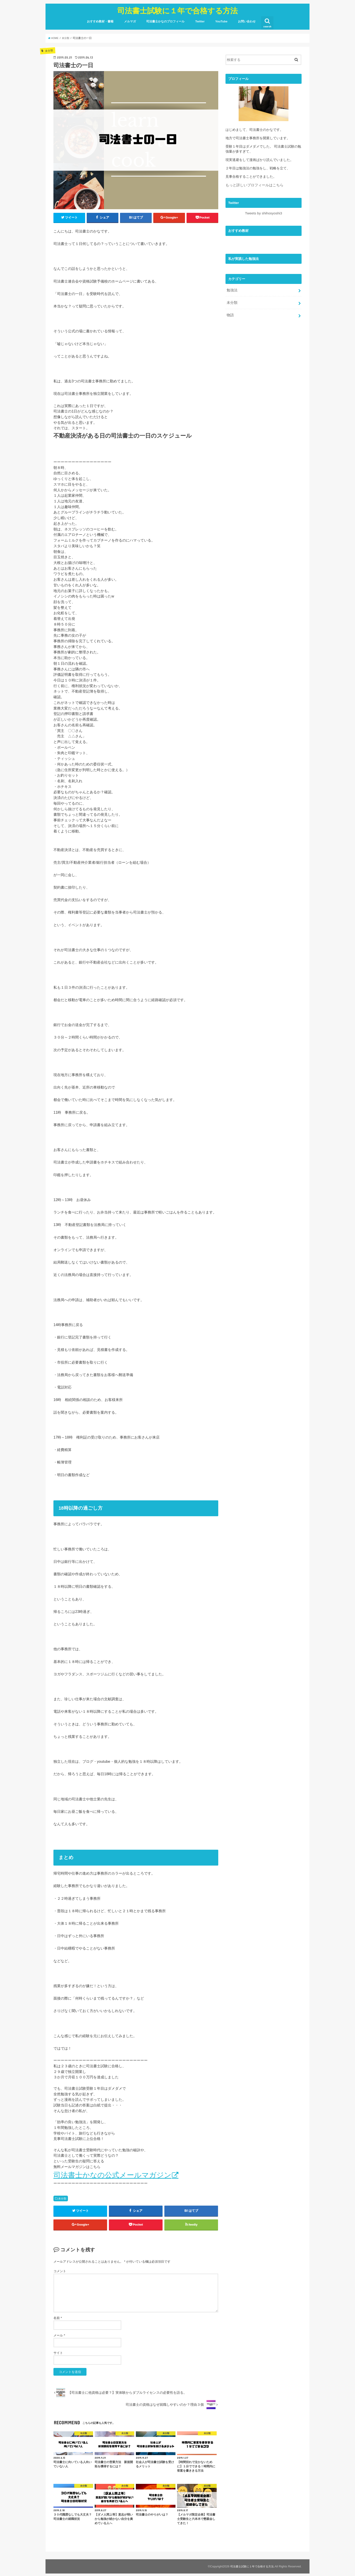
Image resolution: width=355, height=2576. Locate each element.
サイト (58, 2355)
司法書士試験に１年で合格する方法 (177, 10)
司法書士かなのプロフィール (165, 21)
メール (59, 2338)
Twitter (200, 21)
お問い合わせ (247, 21)
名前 (57, 2320)
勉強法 (231, 289)
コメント (59, 2273)
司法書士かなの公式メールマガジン (112, 2175)
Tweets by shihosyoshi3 (263, 212)
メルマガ (130, 21)
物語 (229, 313)
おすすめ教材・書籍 (100, 21)
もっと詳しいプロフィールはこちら (252, 185)
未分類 (62, 2198)
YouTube (221, 21)
